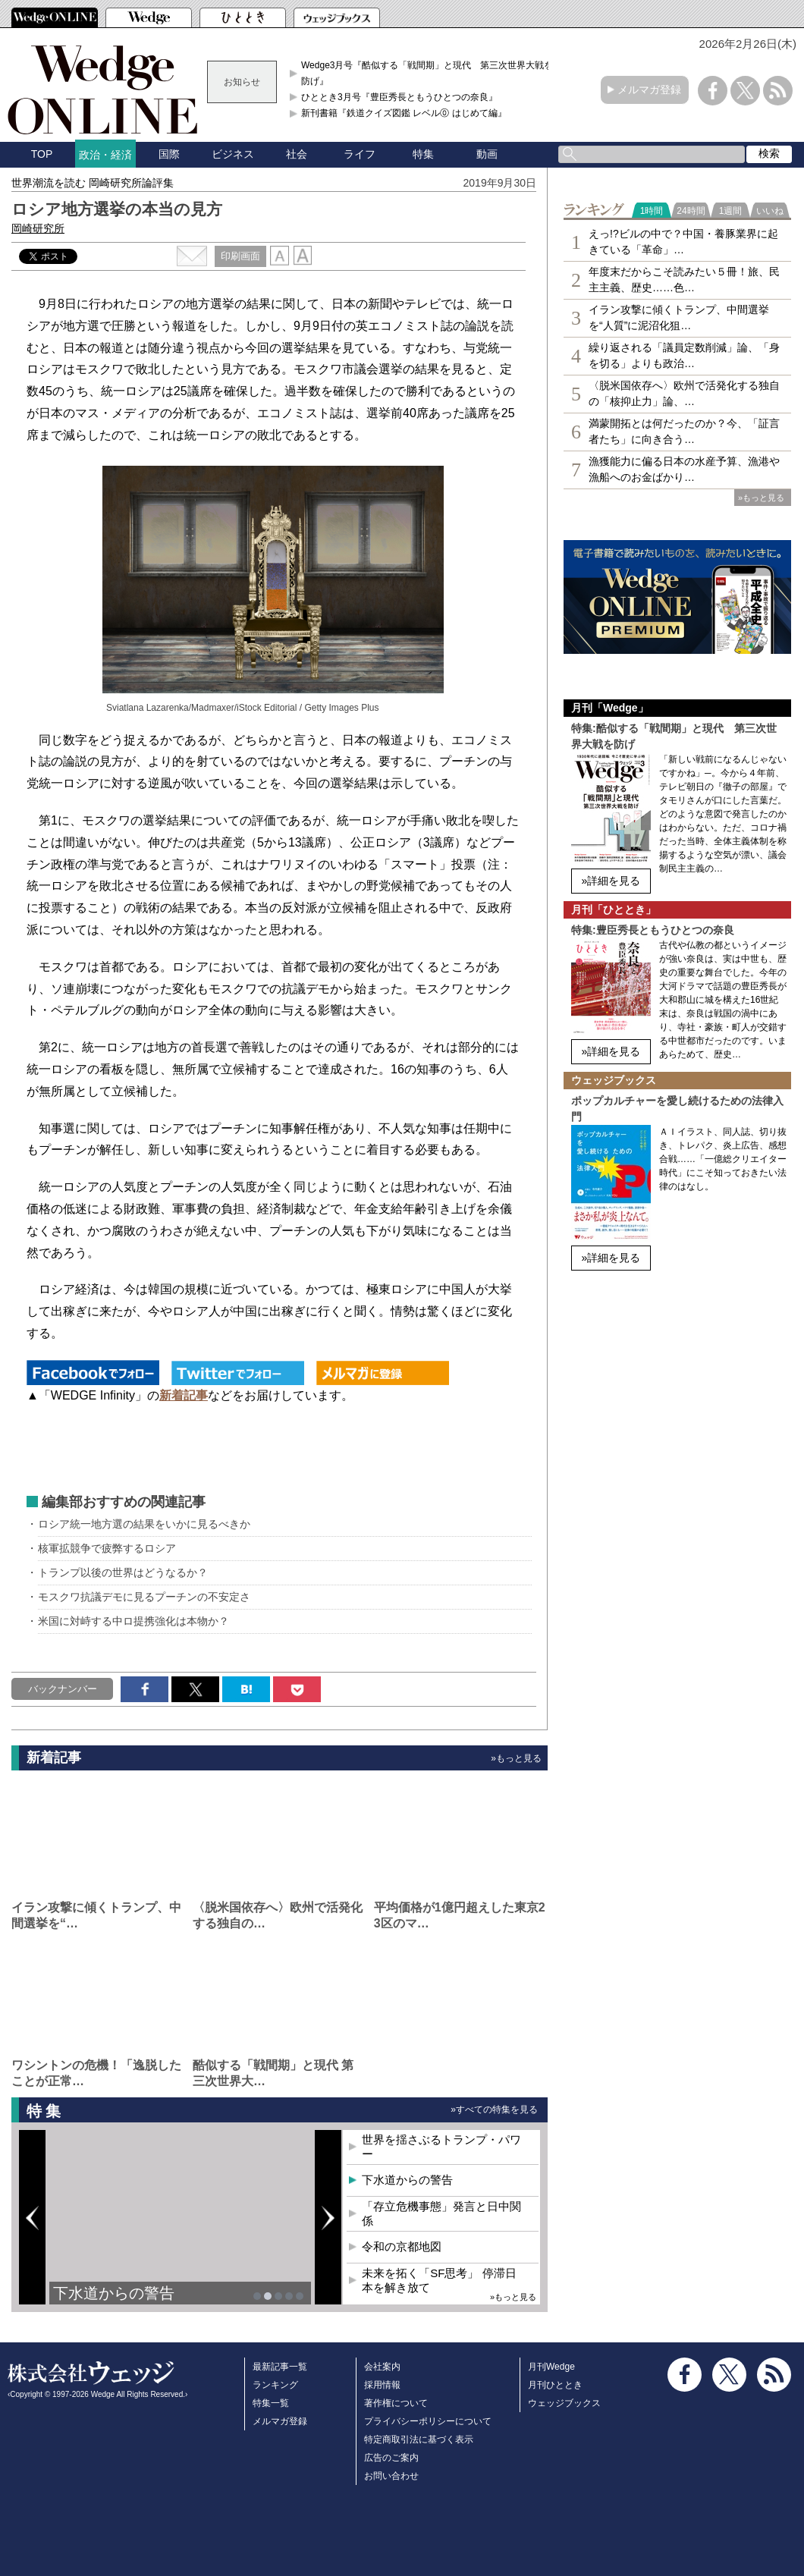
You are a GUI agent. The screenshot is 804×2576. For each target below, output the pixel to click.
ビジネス (233, 154)
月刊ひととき (555, 2385)
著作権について (396, 2403)
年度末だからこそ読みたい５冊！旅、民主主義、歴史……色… (684, 279)
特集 (423, 154)
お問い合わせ (391, 2476)
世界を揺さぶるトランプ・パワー (441, 2147)
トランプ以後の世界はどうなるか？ (123, 1572)
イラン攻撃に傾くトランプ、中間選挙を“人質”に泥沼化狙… (679, 317)
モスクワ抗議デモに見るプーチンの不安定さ (144, 1597)
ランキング (275, 2385)
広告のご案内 (391, 2457)
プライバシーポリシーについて (428, 2421)
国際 (169, 154)
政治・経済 (105, 155)
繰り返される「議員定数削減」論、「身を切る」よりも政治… (684, 355)
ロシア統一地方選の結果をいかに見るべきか (144, 1524)
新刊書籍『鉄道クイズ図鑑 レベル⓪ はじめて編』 (404, 113)
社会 (296, 154)
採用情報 (382, 2385)
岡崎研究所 (37, 228)
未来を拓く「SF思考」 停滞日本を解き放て (439, 2281)
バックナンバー (62, 1689)
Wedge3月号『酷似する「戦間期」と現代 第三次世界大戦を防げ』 (427, 73)
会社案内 (382, 2366)
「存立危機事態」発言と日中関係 (441, 2214)
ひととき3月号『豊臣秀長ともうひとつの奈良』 (399, 97)
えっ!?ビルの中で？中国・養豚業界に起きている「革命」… (683, 242)
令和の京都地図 (401, 2246)
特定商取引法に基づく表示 (418, 2439)
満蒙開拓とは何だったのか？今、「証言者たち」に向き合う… (684, 431)
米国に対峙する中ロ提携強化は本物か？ (133, 1621)
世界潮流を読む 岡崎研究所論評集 (92, 183)
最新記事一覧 (280, 2366)
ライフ (359, 154)
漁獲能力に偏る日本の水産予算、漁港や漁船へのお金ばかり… (684, 469)
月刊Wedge (551, 2366)
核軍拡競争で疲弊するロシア (107, 1548)
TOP (42, 154)
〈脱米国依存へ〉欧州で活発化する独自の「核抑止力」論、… (684, 393)
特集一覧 (271, 2403)
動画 (487, 154)
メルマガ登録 (649, 89)
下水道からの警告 (113, 2293)
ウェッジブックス (564, 2403)
